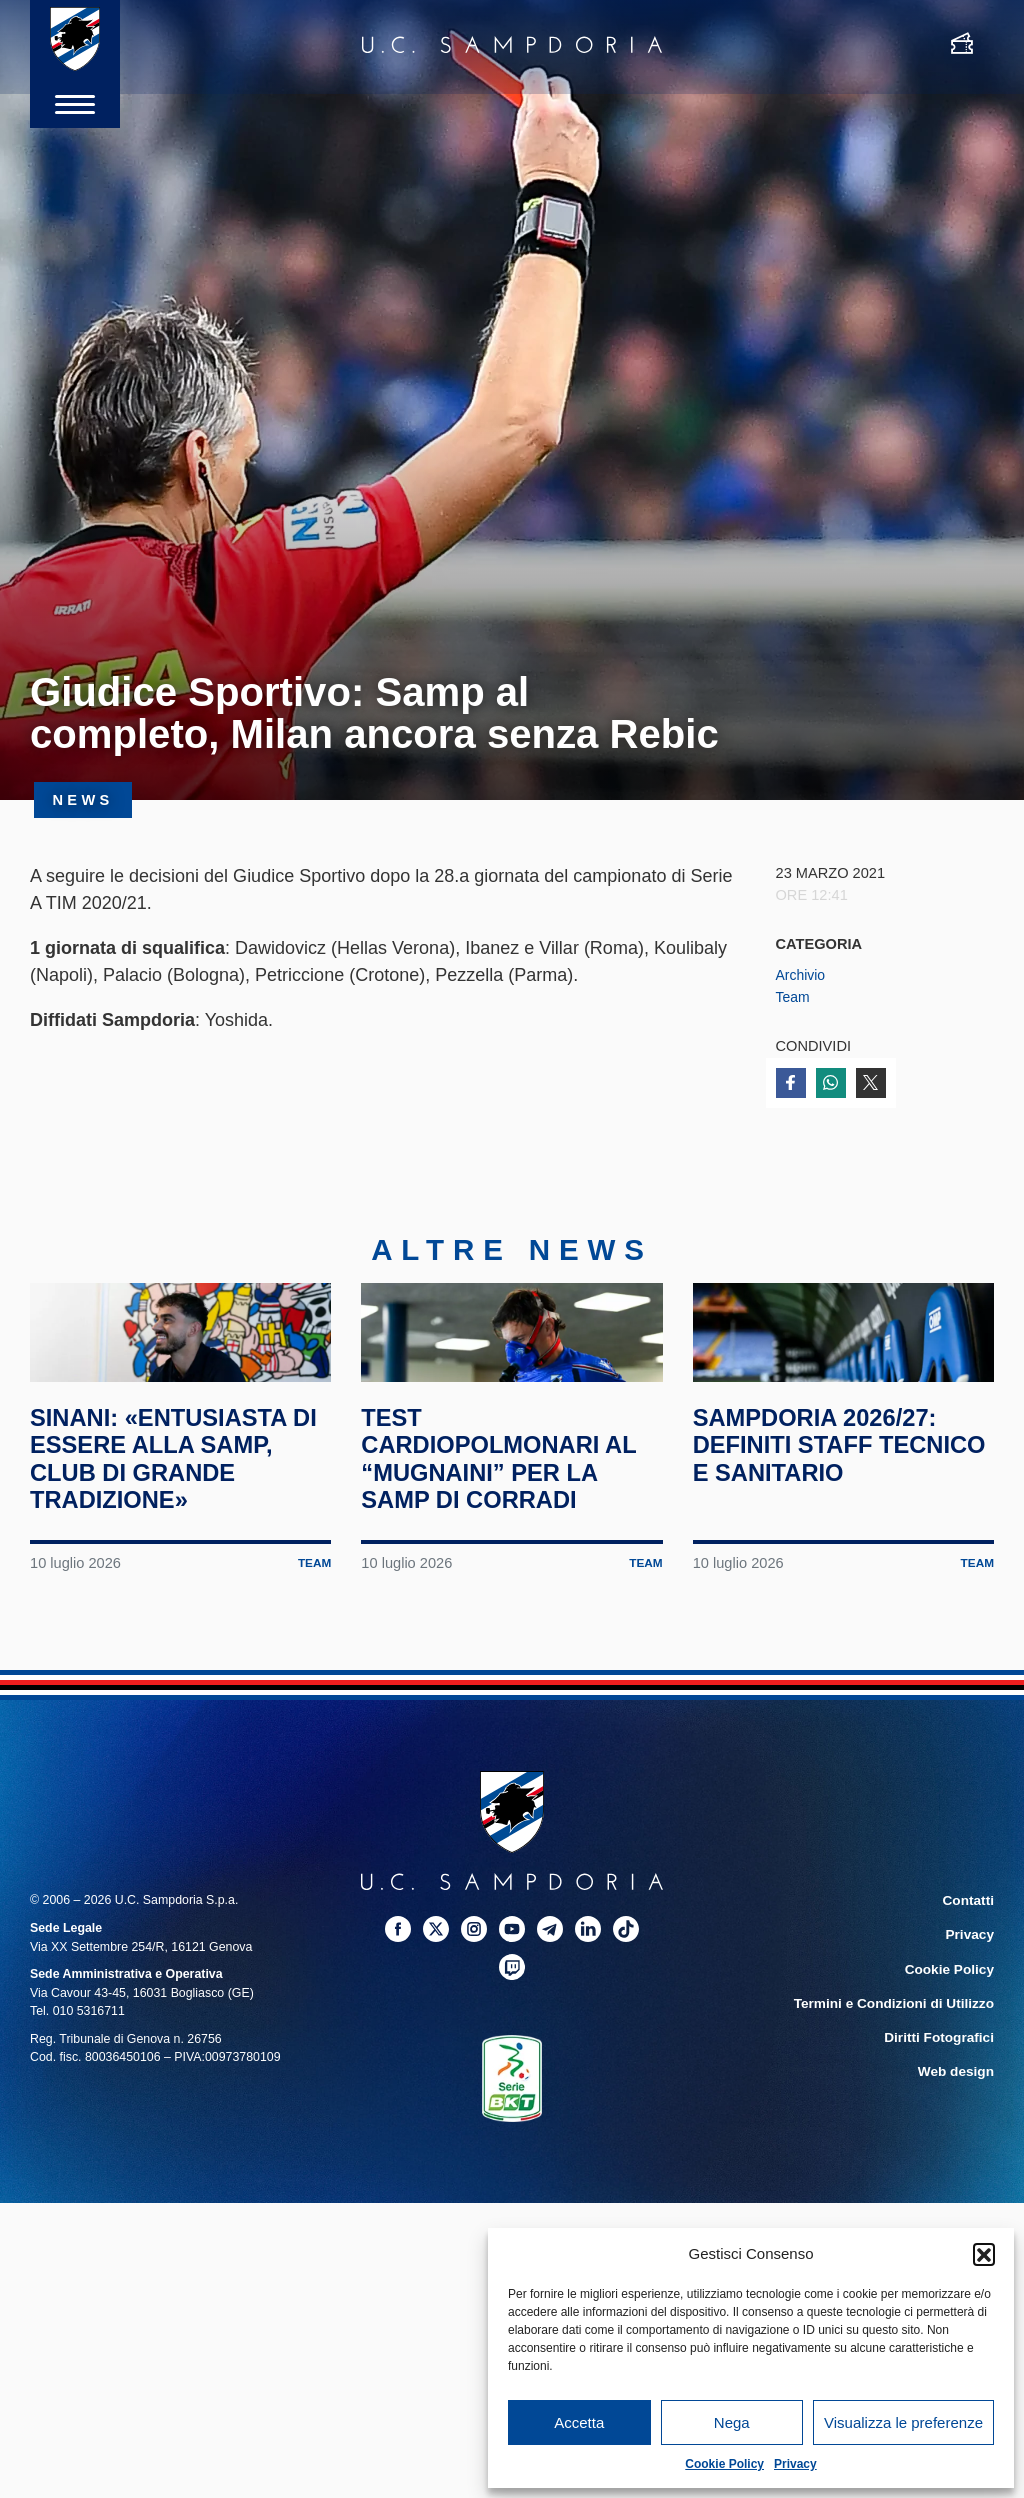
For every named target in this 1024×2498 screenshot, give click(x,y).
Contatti (970, 1970)
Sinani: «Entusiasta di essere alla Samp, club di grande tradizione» (180, 1528)
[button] (984, 2254)
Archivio (802, 975)
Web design (959, 2131)
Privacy (795, 2464)
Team (794, 997)
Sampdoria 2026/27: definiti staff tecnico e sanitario (838, 1514)
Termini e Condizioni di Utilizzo (903, 2067)
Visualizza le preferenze (903, 2422)
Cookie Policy (724, 2464)
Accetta (579, 2422)
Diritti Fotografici (944, 2099)
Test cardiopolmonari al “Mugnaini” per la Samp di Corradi (511, 1528)
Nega (732, 2422)
